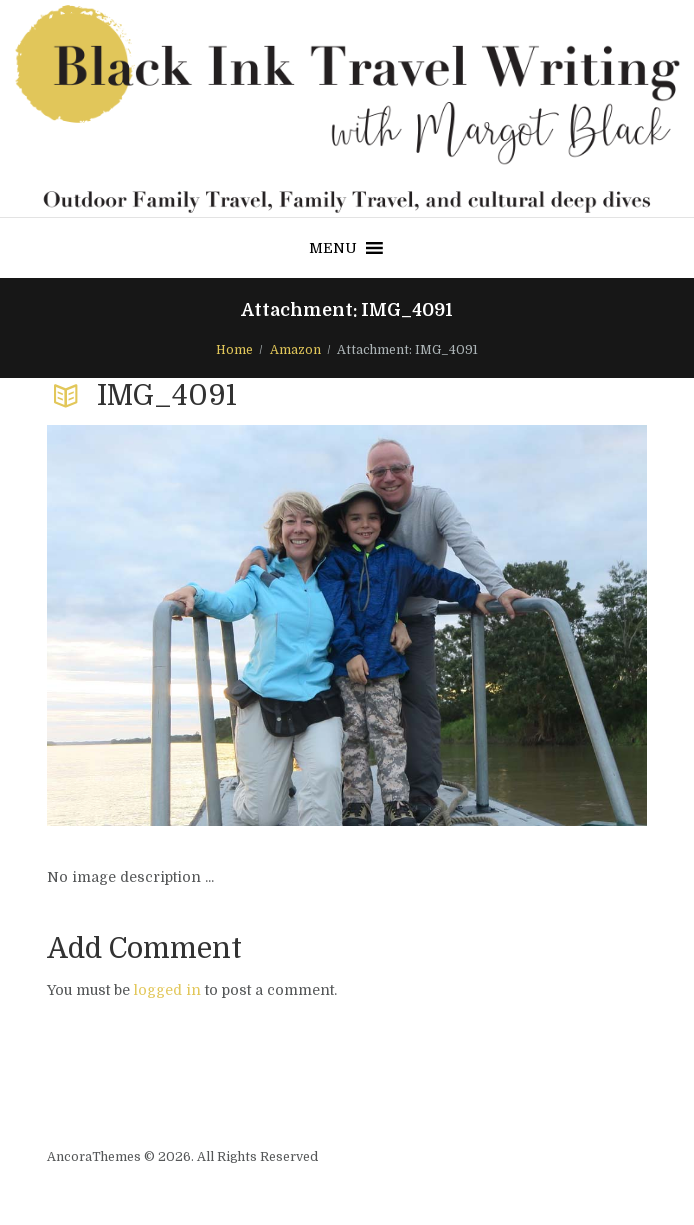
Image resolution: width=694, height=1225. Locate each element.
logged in (167, 990)
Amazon (295, 350)
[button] (333, 248)
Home (234, 350)
